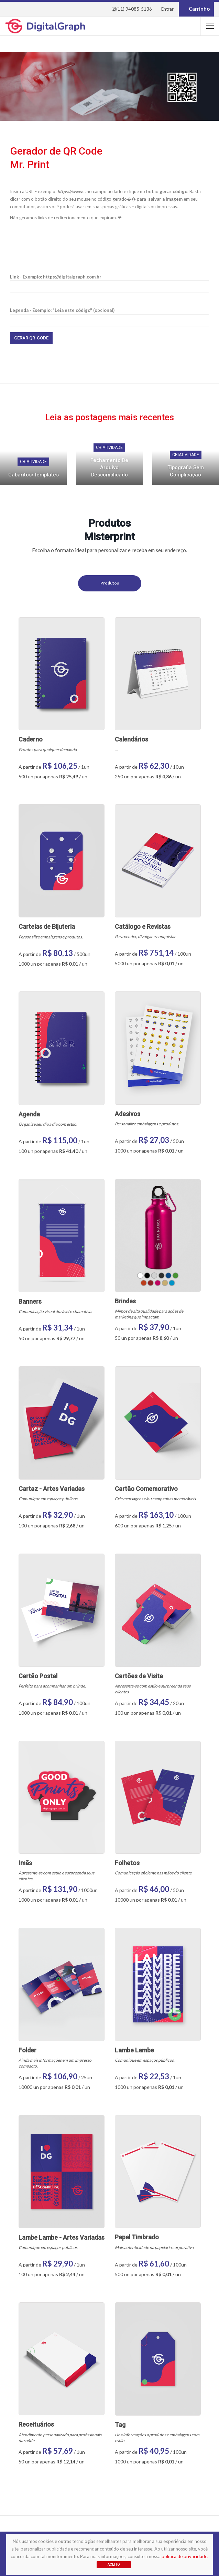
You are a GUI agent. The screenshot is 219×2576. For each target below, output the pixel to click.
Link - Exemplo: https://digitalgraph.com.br (109, 282)
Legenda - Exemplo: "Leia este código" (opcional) (109, 315)
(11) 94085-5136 (132, 9)
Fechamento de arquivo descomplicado (109, 467)
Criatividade (33, 461)
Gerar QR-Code (31, 337)
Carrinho (196, 9)
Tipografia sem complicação (185, 471)
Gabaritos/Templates (33, 475)
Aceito (114, 2564)
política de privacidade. (185, 2556)
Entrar (167, 9)
